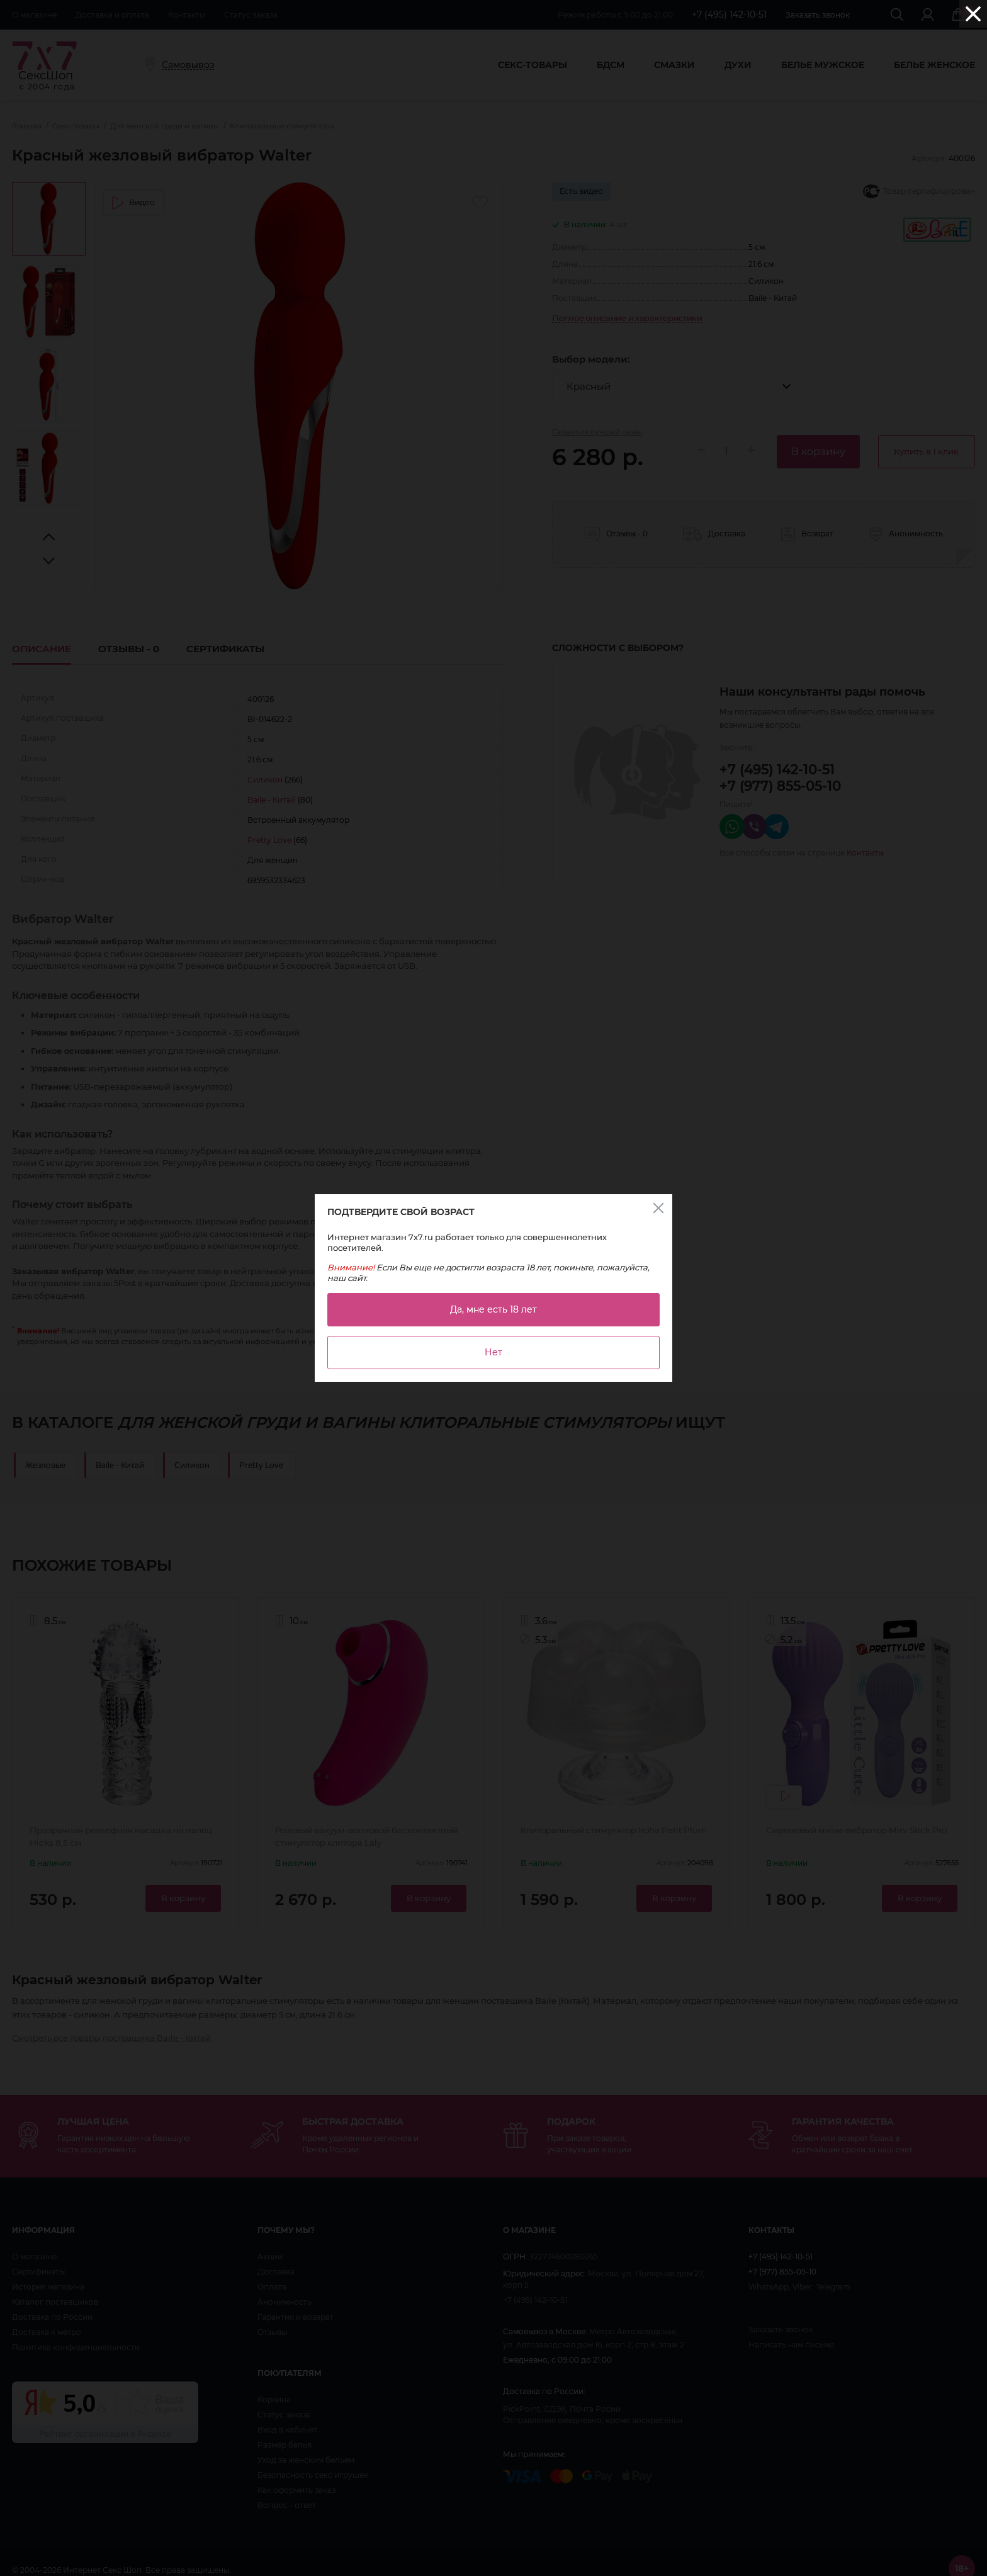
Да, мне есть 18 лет (493, 1309)
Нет (493, 1352)
